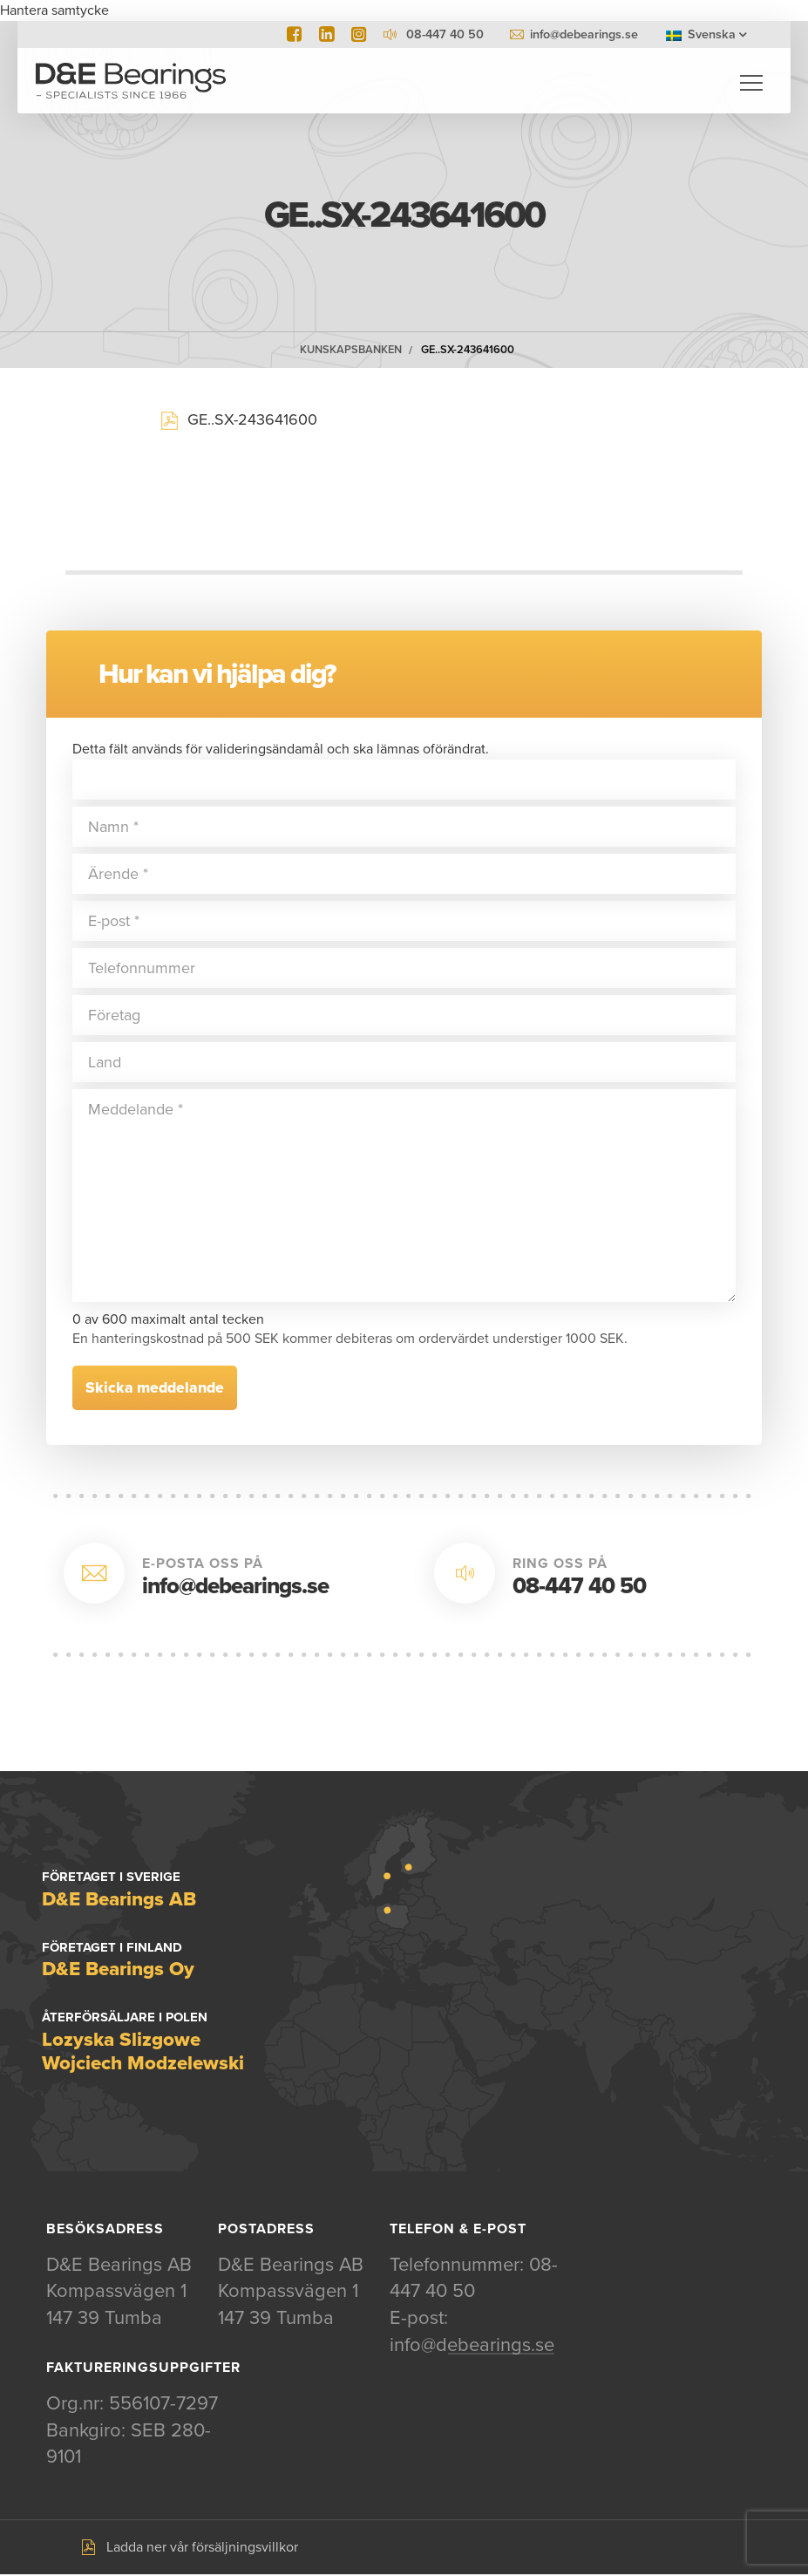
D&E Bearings (131, 83)
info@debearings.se (584, 34)
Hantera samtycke (54, 10)
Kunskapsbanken (351, 351)
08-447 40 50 (579, 1586)
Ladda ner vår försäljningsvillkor (202, 2549)
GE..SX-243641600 (467, 351)
